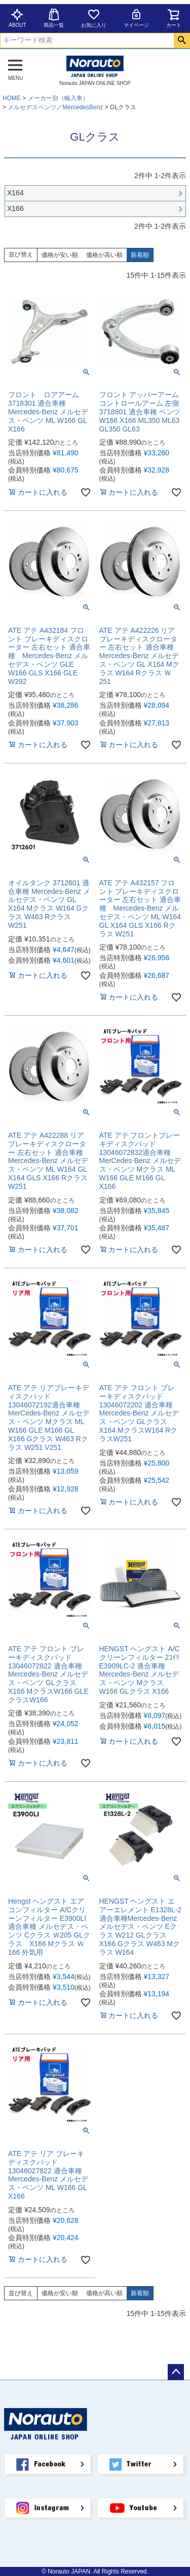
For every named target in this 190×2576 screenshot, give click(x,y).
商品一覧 (54, 18)
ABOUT (17, 18)
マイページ (136, 18)
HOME (12, 98)
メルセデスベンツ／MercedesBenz (55, 107)
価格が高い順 (104, 255)
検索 (181, 40)
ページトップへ (176, 2372)
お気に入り (93, 18)
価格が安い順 (60, 255)
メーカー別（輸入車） (58, 98)
